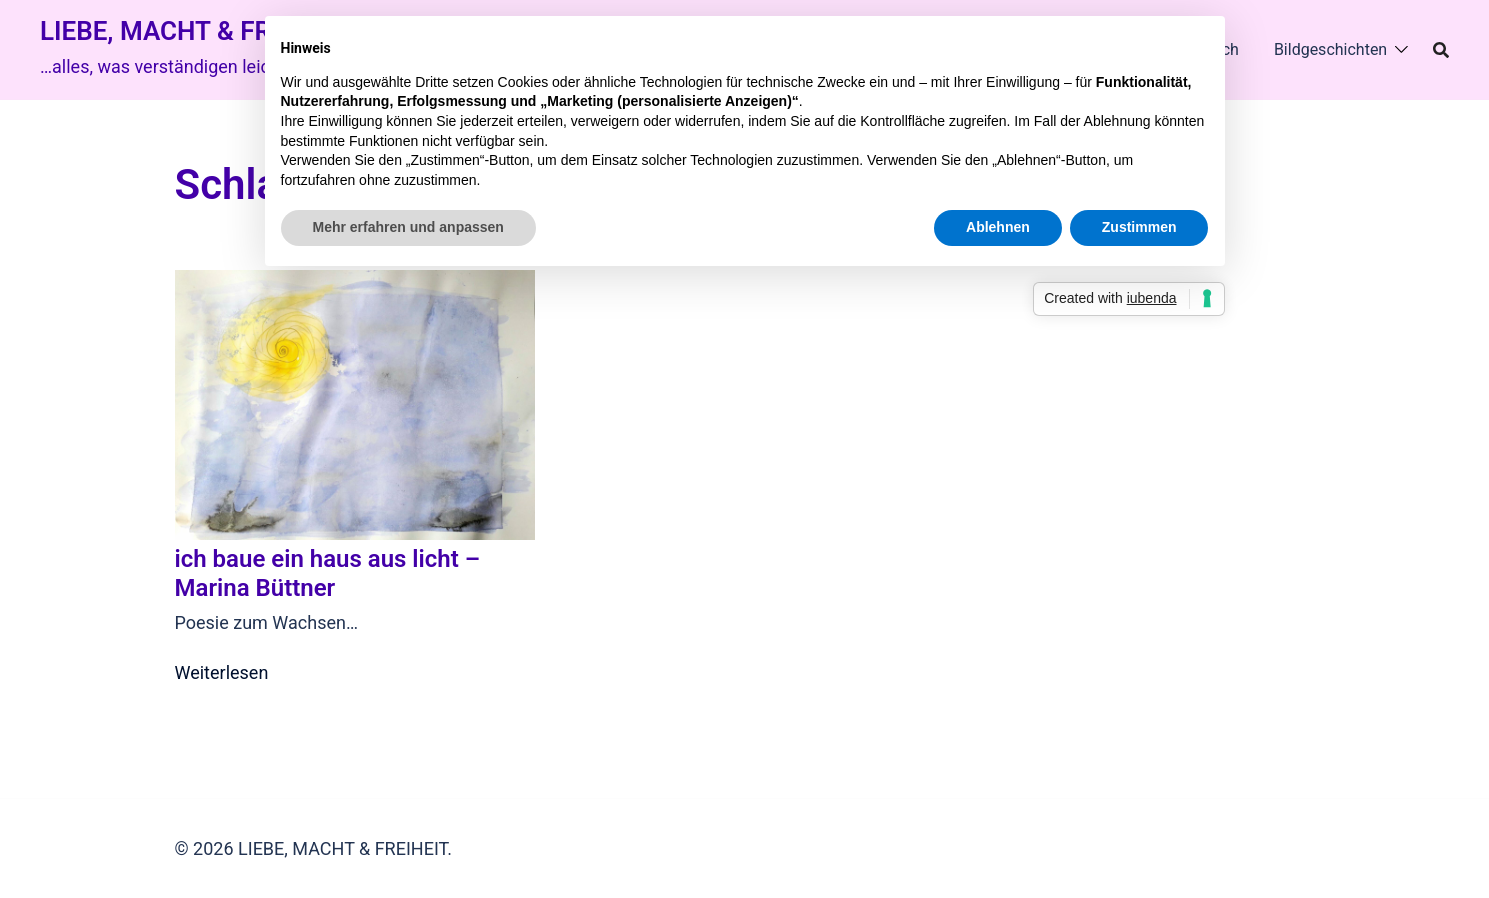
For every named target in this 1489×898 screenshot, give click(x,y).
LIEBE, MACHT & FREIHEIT (194, 31)
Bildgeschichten (1330, 49)
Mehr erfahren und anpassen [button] (408, 227)
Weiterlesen (222, 672)
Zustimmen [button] (1139, 227)
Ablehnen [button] (998, 227)
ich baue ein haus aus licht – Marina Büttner (328, 573)
